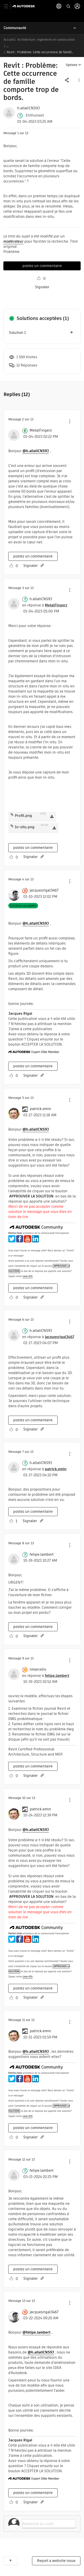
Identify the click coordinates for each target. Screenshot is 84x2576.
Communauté (15, 27)
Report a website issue (56, 2560)
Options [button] (71, 65)
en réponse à (44, 605)
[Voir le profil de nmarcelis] (38, 1669)
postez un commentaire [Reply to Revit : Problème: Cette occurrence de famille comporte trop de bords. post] (42, 265)
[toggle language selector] (59, 6)
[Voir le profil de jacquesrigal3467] (44, 890)
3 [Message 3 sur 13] (23, 588)
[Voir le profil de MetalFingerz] (41, 430)
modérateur (13, 241)
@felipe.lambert (36, 2332)
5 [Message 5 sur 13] (23, 1097)
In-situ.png (24, 827)
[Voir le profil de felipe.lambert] (42, 1554)
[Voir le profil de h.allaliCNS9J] (41, 599)
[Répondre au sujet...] (49, 2523)
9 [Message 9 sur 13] (23, 1658)
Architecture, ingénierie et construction (46, 39)
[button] (78, 80)
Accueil (9, 39)
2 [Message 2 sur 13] (23, 419)
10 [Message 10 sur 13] (24, 1798)
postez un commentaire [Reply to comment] (33, 556)
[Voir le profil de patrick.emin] (40, 1109)
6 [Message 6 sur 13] (23, 1319)
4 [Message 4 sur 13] (23, 879)
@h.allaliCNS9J (35, 450)
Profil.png (23, 815)
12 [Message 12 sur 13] (23, 2159)
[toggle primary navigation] (8, 6)
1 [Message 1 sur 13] (18, 133)
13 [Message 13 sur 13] (23, 2300)
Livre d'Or (28, 1276)
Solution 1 (17, 332)
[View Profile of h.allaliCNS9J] (28, 108)
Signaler (42, 287)
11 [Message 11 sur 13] (23, 2020)
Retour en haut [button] (10, 2560)
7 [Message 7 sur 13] (23, 1451)
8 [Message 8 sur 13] (23, 1543)
